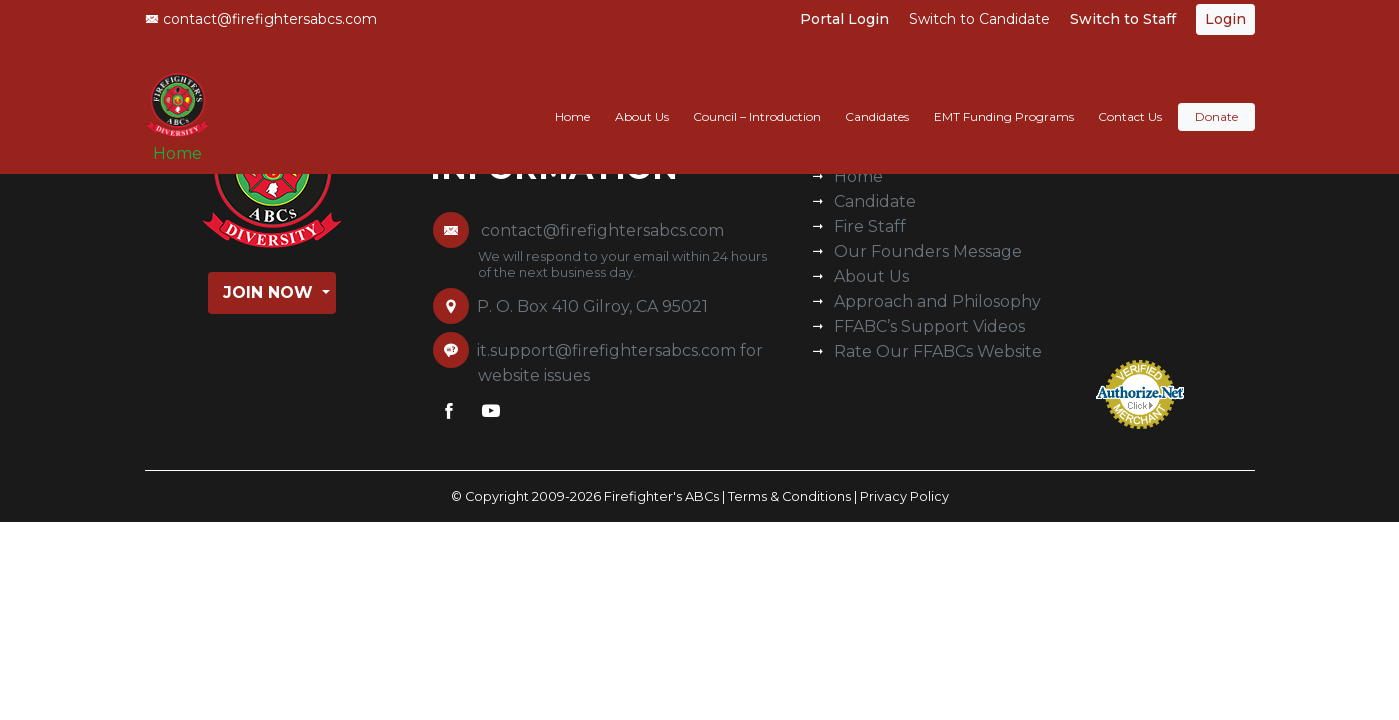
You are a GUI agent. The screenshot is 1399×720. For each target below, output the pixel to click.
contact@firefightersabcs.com (261, 19)
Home (185, 141)
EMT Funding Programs (1004, 96)
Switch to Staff (1123, 19)
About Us (642, 96)
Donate (1216, 96)
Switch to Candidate (979, 19)
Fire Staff (870, 226)
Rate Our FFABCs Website (938, 351)
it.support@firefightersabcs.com (606, 350)
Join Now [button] (270, 292)
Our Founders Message (928, 251)
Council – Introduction (757, 96)
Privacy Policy (904, 496)
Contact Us (1130, 96)
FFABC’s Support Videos (929, 326)
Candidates (877, 96)
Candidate (875, 201)
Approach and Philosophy (937, 301)
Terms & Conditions (789, 496)
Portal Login (844, 19)
